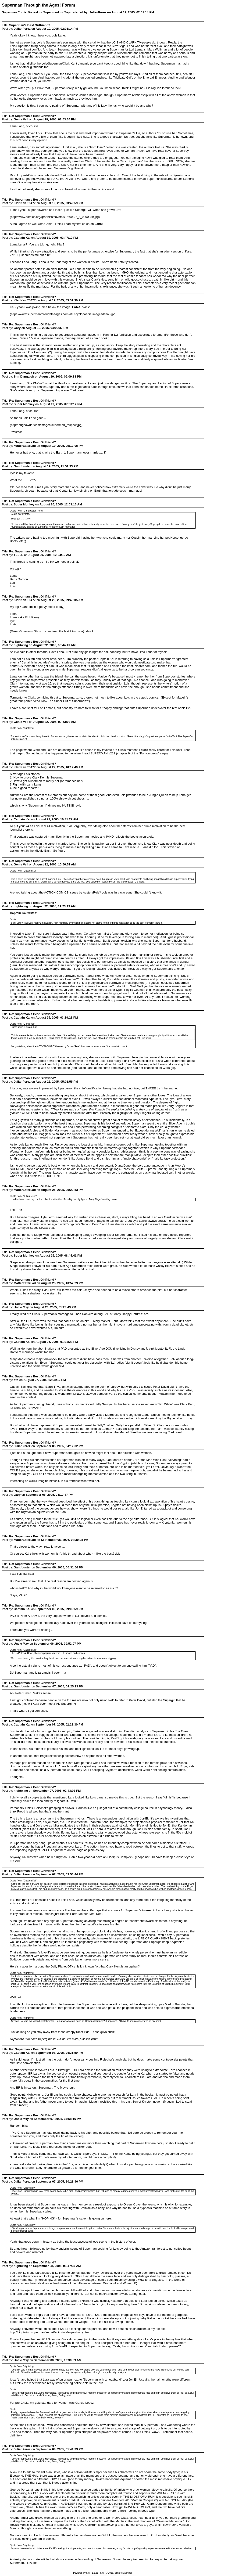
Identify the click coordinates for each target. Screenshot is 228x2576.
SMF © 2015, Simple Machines (116, 2573)
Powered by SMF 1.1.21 (85, 2573)
